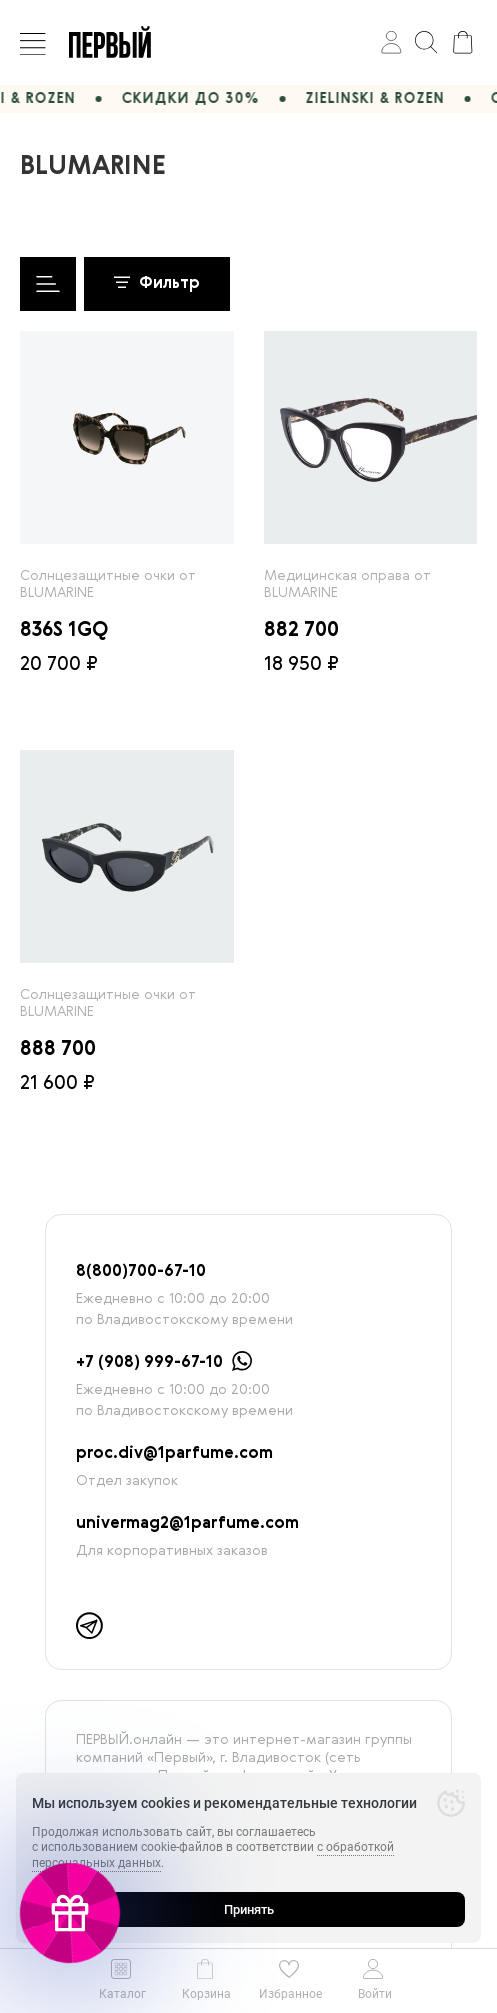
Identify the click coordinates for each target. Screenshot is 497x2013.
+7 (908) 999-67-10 (149, 1363)
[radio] (127, 438)
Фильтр (157, 284)
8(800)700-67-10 (141, 1272)
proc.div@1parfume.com (174, 1454)
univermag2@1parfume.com (187, 1524)
